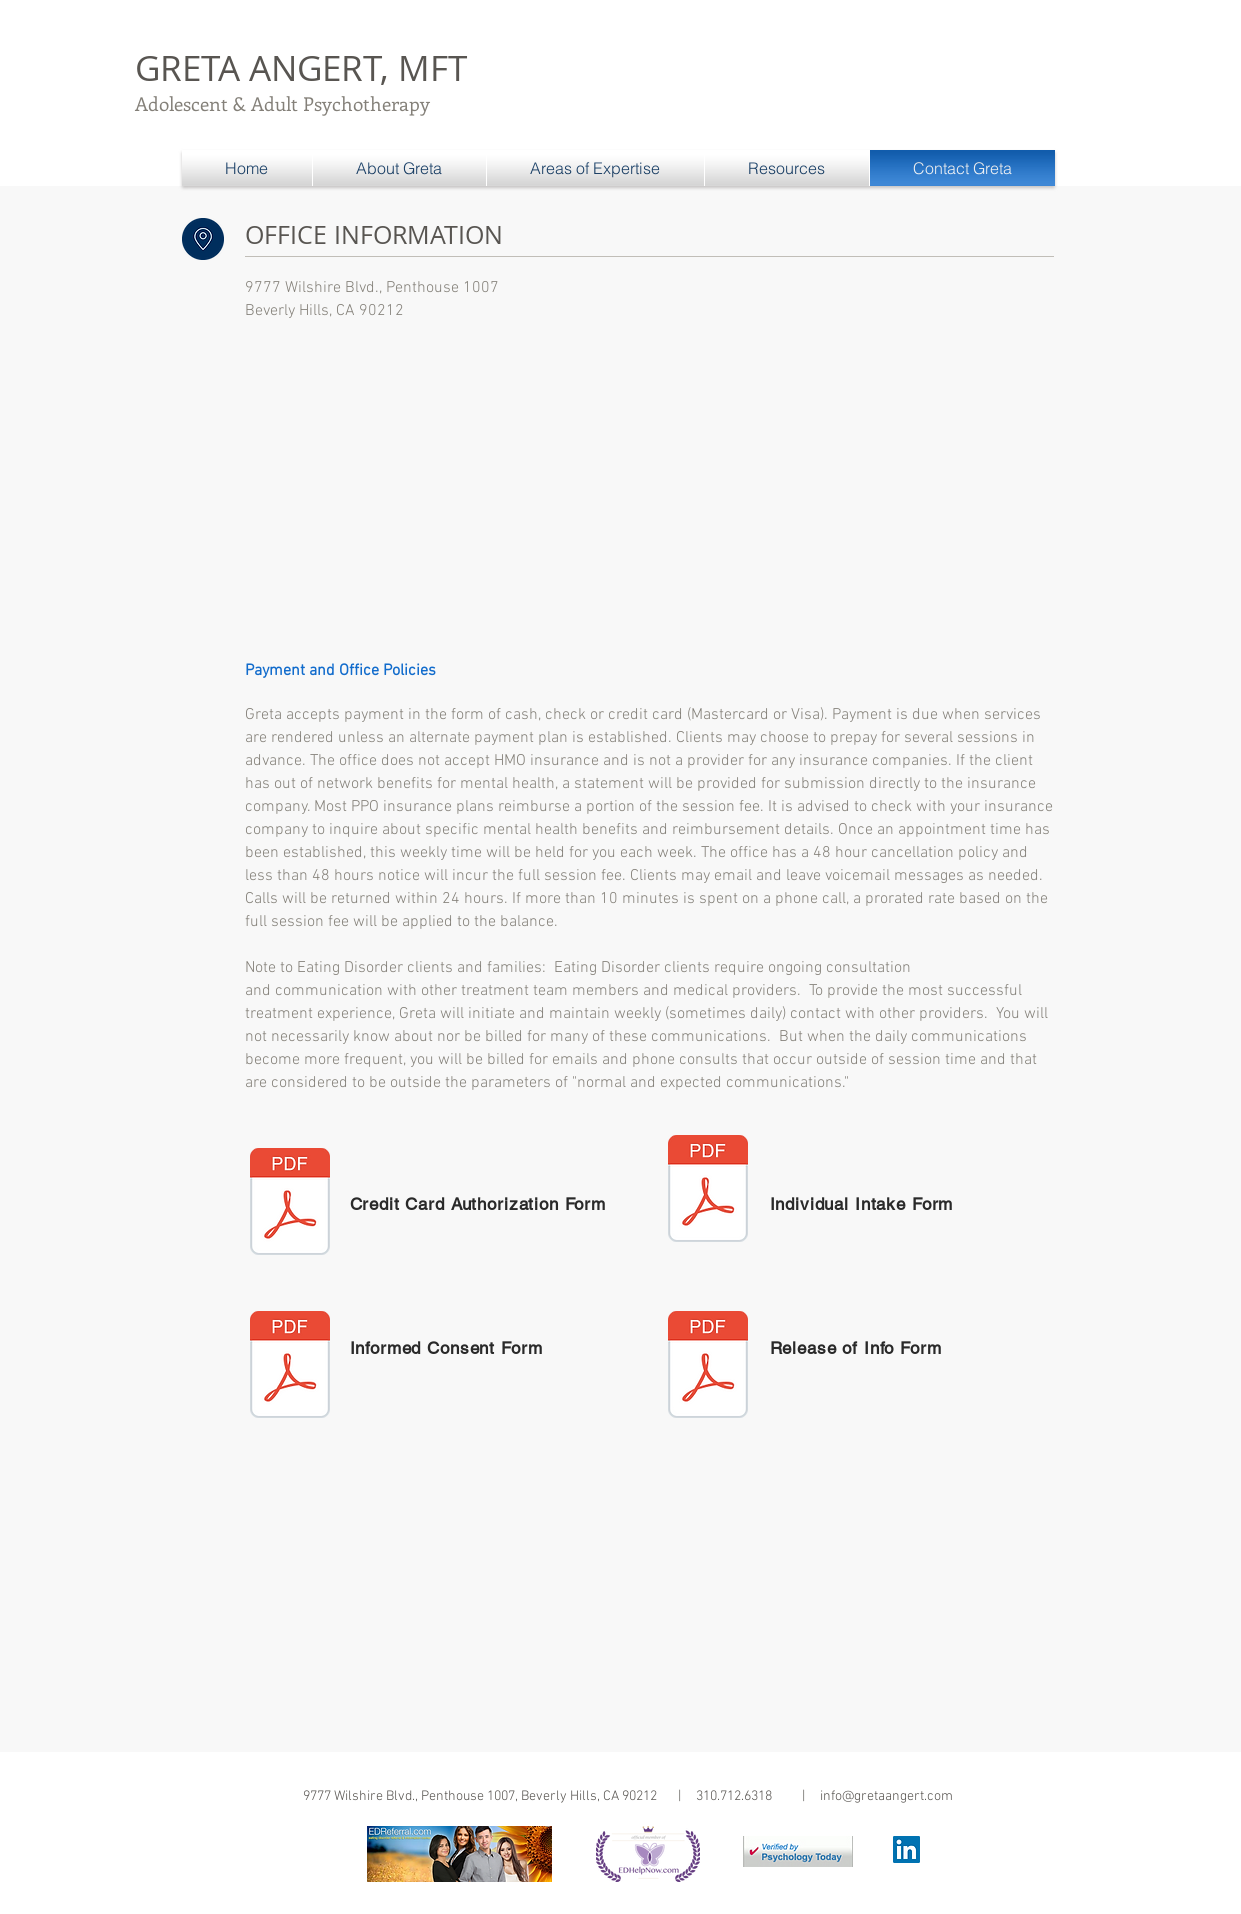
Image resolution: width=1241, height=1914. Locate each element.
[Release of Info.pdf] (708, 1367)
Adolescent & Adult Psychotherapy (282, 103)
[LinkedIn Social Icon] (906, 1849)
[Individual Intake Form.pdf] (708, 1191)
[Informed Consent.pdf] (290, 1367)
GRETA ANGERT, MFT (301, 67)
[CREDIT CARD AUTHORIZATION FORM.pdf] (290, 1204)
